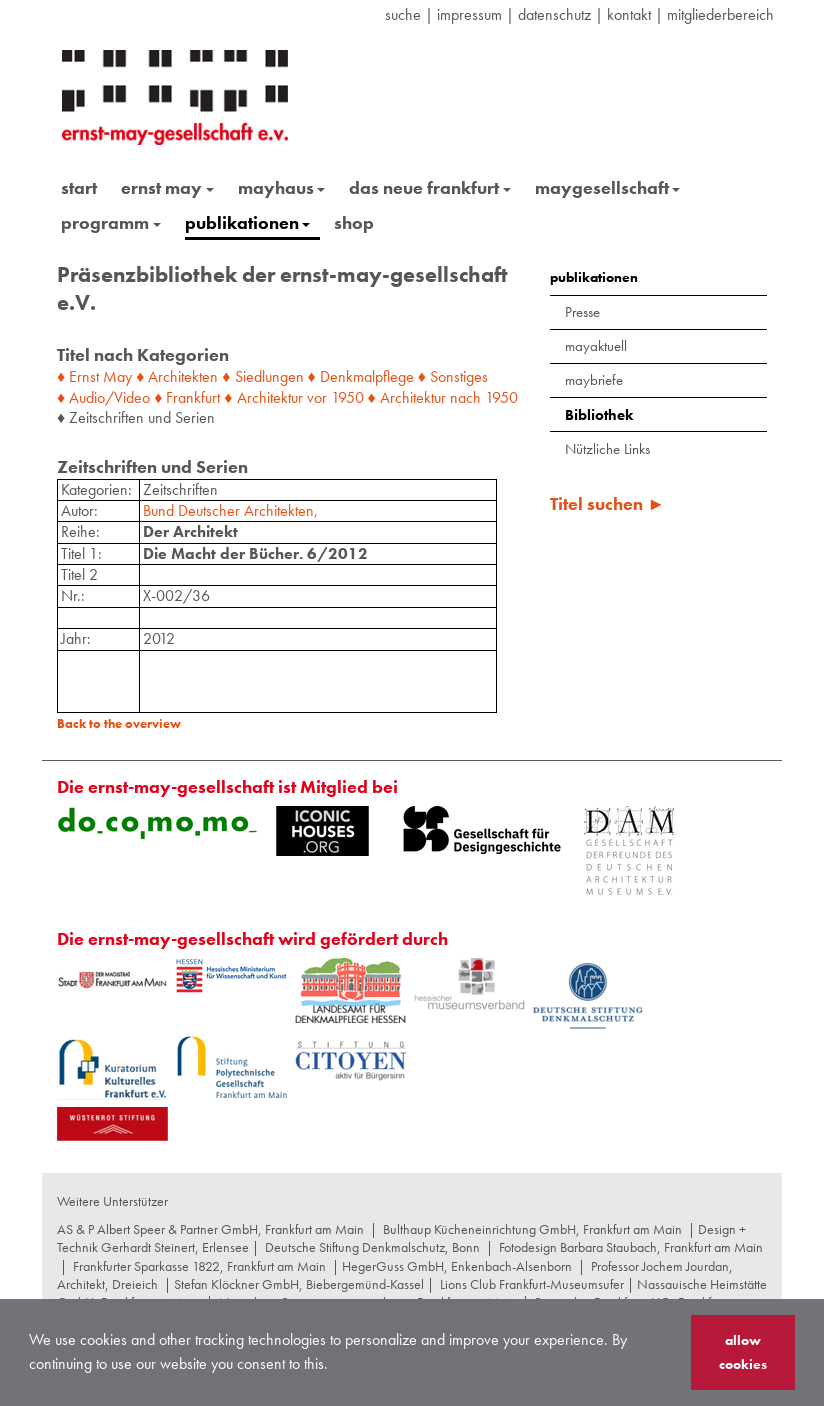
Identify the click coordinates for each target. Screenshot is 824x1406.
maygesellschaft (608, 187)
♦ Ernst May (94, 376)
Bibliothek (599, 415)
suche (403, 14)
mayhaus (282, 187)
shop (354, 222)
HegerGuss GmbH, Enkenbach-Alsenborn (457, 1266)
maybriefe (594, 380)
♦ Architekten (177, 376)
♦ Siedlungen (262, 376)
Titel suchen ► (607, 503)
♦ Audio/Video (103, 397)
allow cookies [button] (743, 1352)
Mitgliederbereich (720, 14)
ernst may (167, 187)
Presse (582, 312)
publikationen (248, 222)
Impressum (469, 14)
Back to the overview (119, 723)
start (79, 187)
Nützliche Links (607, 449)
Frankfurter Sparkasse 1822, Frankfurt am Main (199, 1266)
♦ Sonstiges (453, 376)
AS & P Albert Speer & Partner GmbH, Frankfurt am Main (210, 1229)
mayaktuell (596, 346)
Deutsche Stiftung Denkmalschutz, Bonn (372, 1247)
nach (465, 397)
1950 (347, 397)
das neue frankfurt (430, 187)
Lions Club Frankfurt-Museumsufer (532, 1284)
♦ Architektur (263, 397)
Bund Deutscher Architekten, (230, 510)
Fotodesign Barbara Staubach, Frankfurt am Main (631, 1247)
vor (317, 397)
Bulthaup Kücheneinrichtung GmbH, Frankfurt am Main (532, 1229)
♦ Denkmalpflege (361, 376)
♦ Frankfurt (187, 397)
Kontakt (629, 14)
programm (111, 222)
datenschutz (554, 14)
